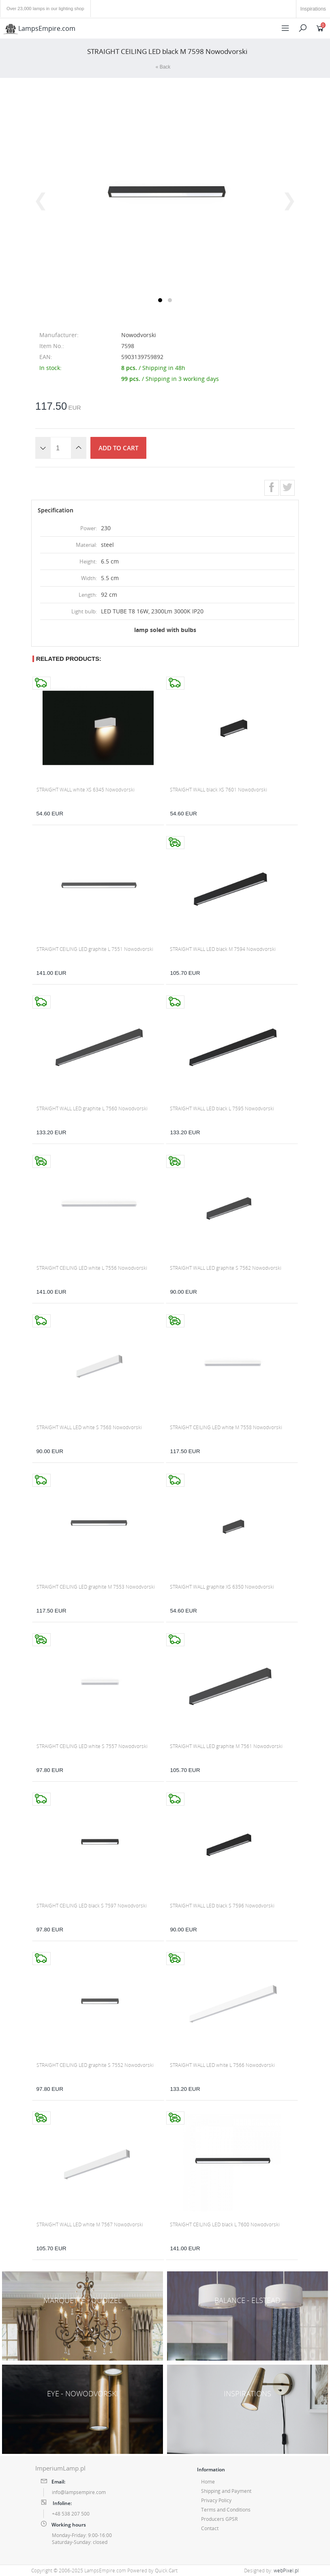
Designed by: (271, 2570)
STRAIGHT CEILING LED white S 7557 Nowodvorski (92, 1746)
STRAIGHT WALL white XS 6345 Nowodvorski (85, 789)
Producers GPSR (219, 2519)
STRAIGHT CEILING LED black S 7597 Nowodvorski (91, 1905)
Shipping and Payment (226, 2491)
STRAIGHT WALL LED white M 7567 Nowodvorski (89, 2224)
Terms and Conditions (226, 2509)
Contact (210, 2528)
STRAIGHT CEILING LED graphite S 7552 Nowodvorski (95, 2065)
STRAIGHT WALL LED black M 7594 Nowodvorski (223, 949)
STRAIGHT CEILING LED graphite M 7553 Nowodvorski (95, 1586)
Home (208, 2481)
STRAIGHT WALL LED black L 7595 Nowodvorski (222, 1108)
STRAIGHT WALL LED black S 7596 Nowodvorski (222, 1905)
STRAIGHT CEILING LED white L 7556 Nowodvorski (91, 1267)
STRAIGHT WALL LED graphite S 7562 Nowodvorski (225, 1267)
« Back (163, 67)
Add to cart (118, 448)
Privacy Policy (216, 2500)
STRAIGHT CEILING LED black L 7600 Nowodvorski (225, 2224)
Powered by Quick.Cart (152, 2570)
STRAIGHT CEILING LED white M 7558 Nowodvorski (226, 1427)
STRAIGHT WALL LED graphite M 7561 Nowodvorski (226, 1746)
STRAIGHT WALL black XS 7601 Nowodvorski (218, 789)
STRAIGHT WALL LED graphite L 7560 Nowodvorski (92, 1108)
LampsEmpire (39, 28)
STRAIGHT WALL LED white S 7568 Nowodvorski (89, 1427)
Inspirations (313, 9)
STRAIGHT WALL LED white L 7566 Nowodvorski (222, 2065)
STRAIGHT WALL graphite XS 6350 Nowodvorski (222, 1586)
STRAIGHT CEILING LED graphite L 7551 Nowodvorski (94, 949)
